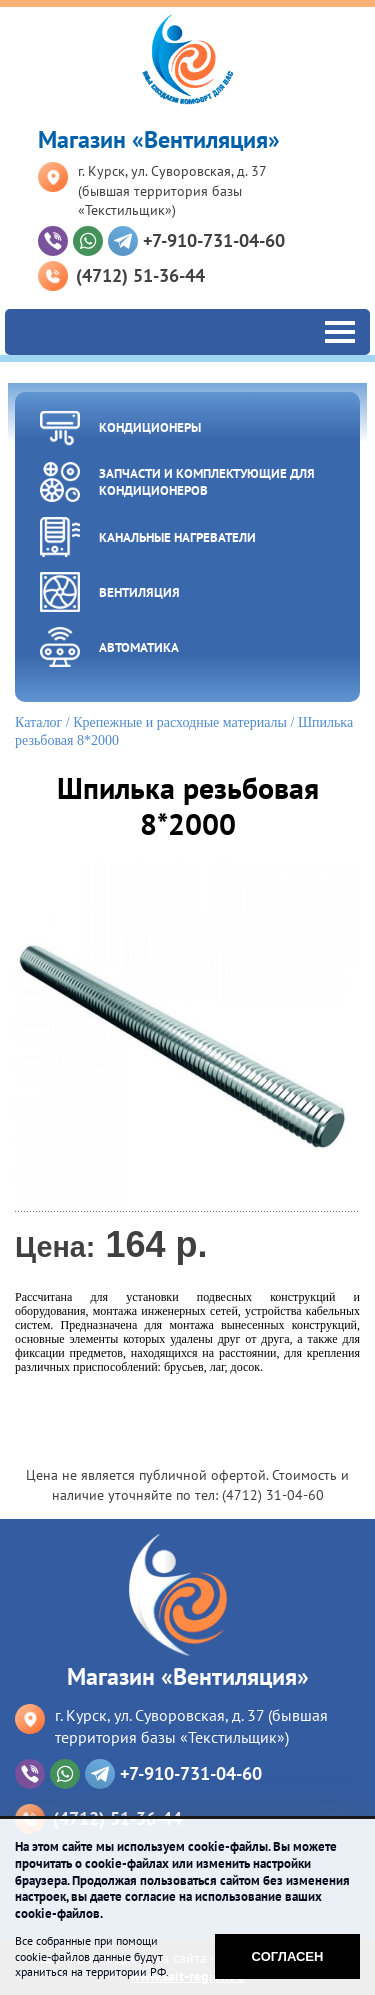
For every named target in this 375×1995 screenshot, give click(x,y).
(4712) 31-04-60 (273, 1495)
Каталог (38, 722)
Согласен (288, 1956)
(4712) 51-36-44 (140, 275)
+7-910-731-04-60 (214, 240)
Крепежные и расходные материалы (180, 722)
